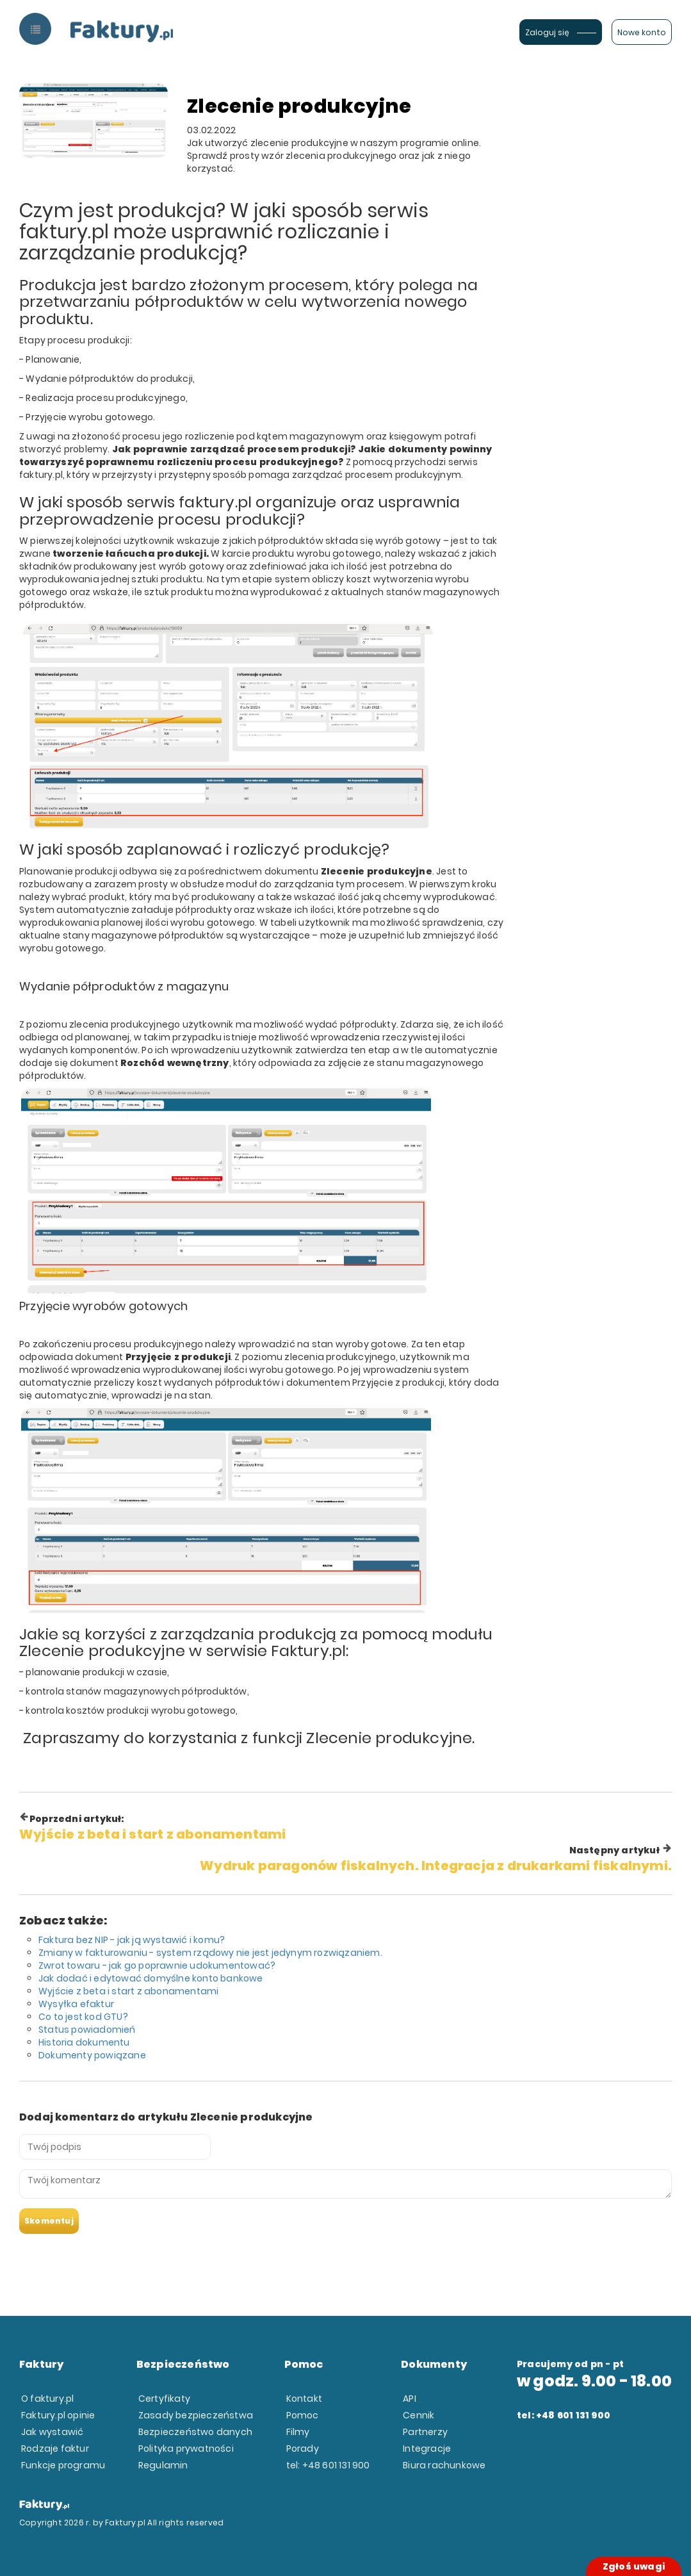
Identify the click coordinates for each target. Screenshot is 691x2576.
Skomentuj (49, 2220)
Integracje (427, 2448)
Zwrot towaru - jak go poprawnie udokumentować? (156, 1965)
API (409, 2398)
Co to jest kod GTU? (83, 2016)
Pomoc (302, 2415)
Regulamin (163, 2465)
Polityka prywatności (186, 2448)
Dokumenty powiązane (92, 2055)
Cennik (418, 2415)
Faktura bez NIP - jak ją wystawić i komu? (131, 1939)
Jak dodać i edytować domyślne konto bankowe (150, 1978)
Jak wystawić (52, 2431)
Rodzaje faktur (55, 2448)
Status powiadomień (87, 2029)
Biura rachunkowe (444, 2465)
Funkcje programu (63, 2465)
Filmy (298, 2431)
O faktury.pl (47, 2398)
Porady (302, 2448)
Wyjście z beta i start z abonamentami (128, 1991)
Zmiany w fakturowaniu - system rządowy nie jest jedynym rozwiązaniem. (210, 1952)
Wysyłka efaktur (76, 2004)
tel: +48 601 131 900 (328, 2465)
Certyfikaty (164, 2398)
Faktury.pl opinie (58, 2415)
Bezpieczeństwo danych (195, 2431)
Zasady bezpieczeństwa (195, 2415)
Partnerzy (425, 2431)
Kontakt (304, 2398)
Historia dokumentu (84, 2042)
